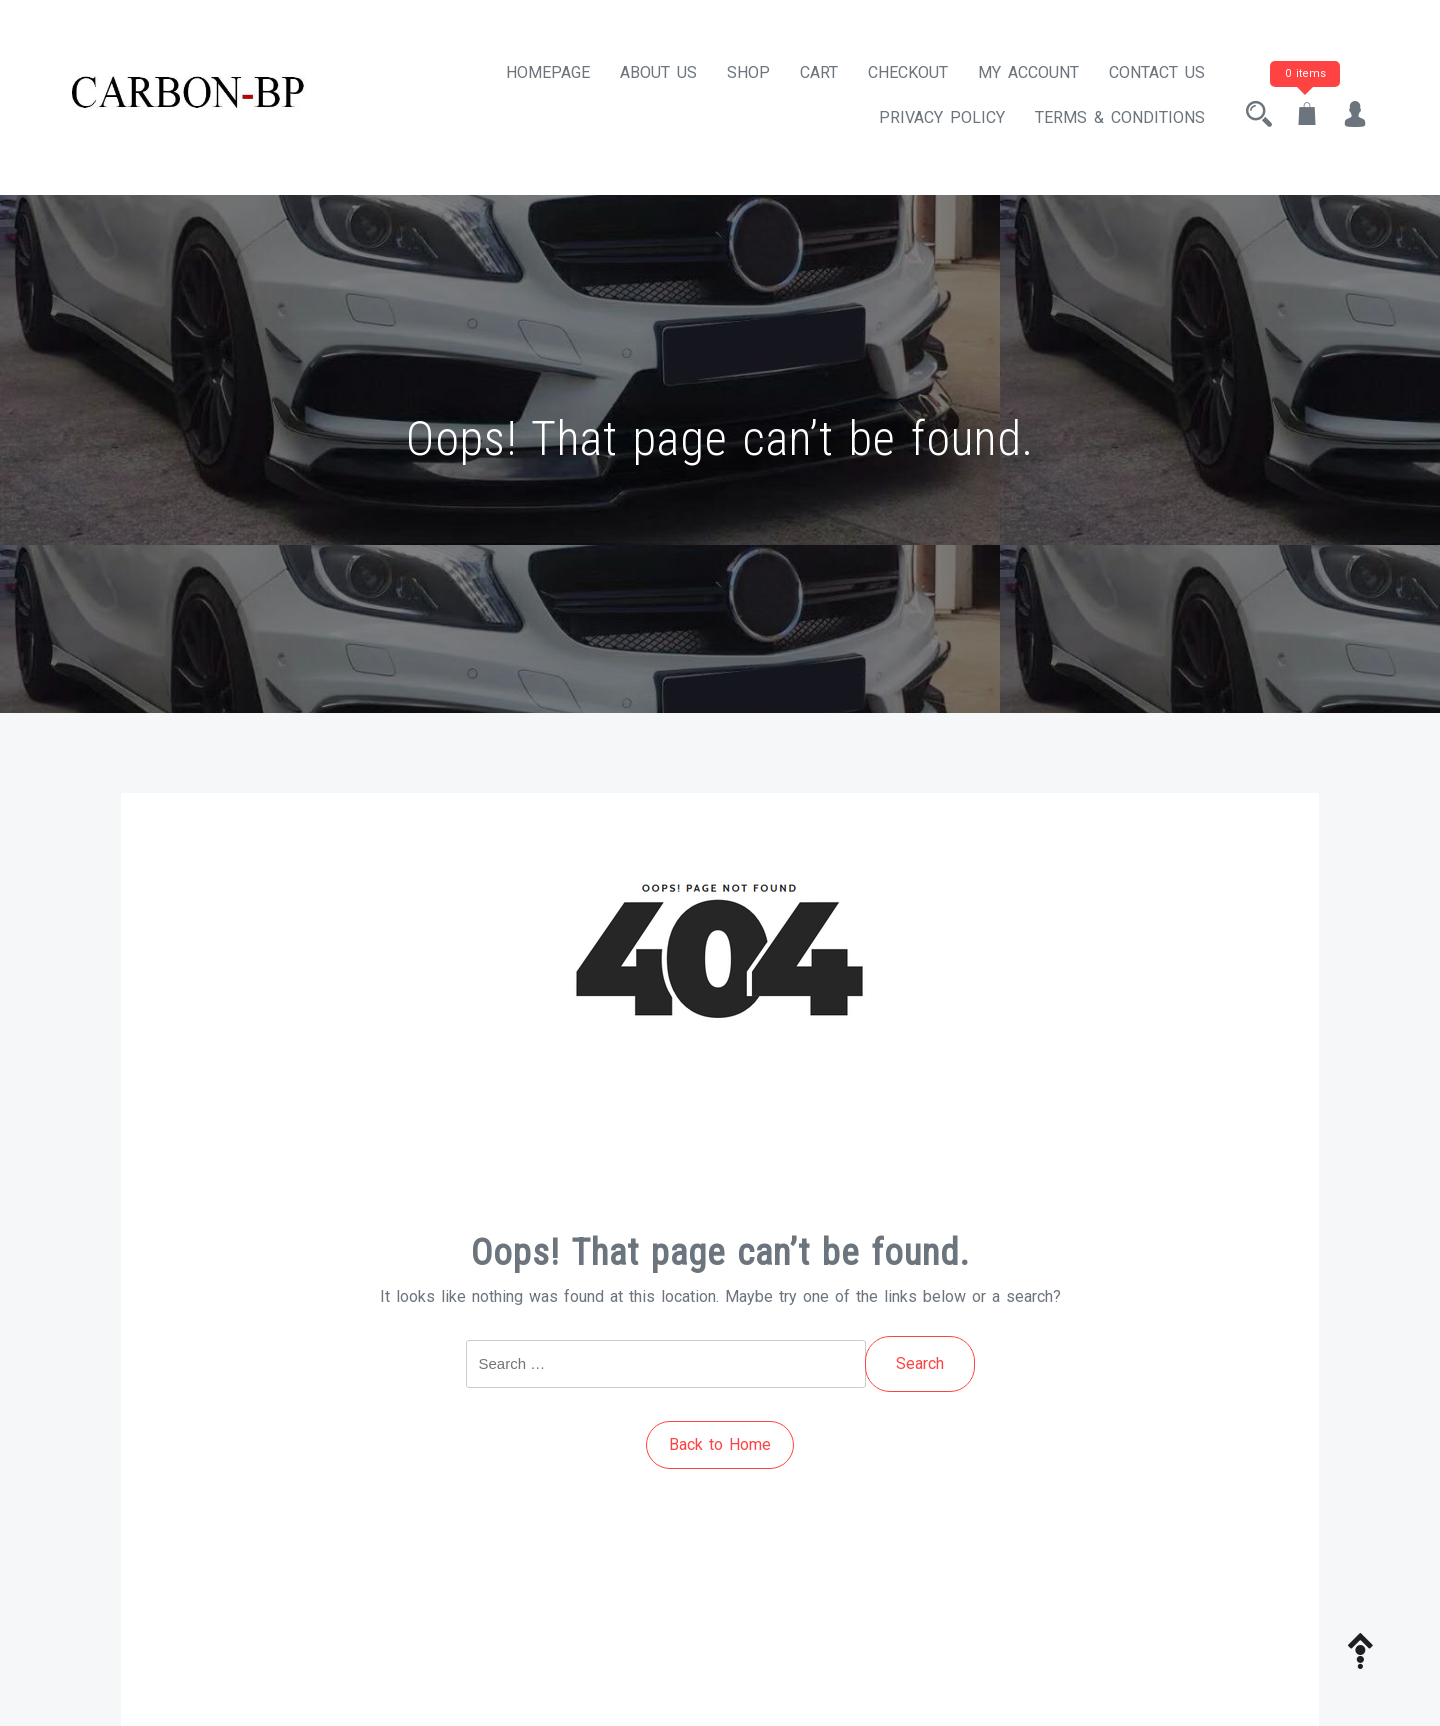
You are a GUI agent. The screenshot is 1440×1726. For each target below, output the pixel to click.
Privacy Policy (942, 117)
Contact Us (1157, 72)
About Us (658, 72)
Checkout (908, 72)
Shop (748, 72)
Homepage (548, 72)
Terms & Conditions (1120, 117)
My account (1028, 72)
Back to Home (720, 1444)
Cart (819, 72)
